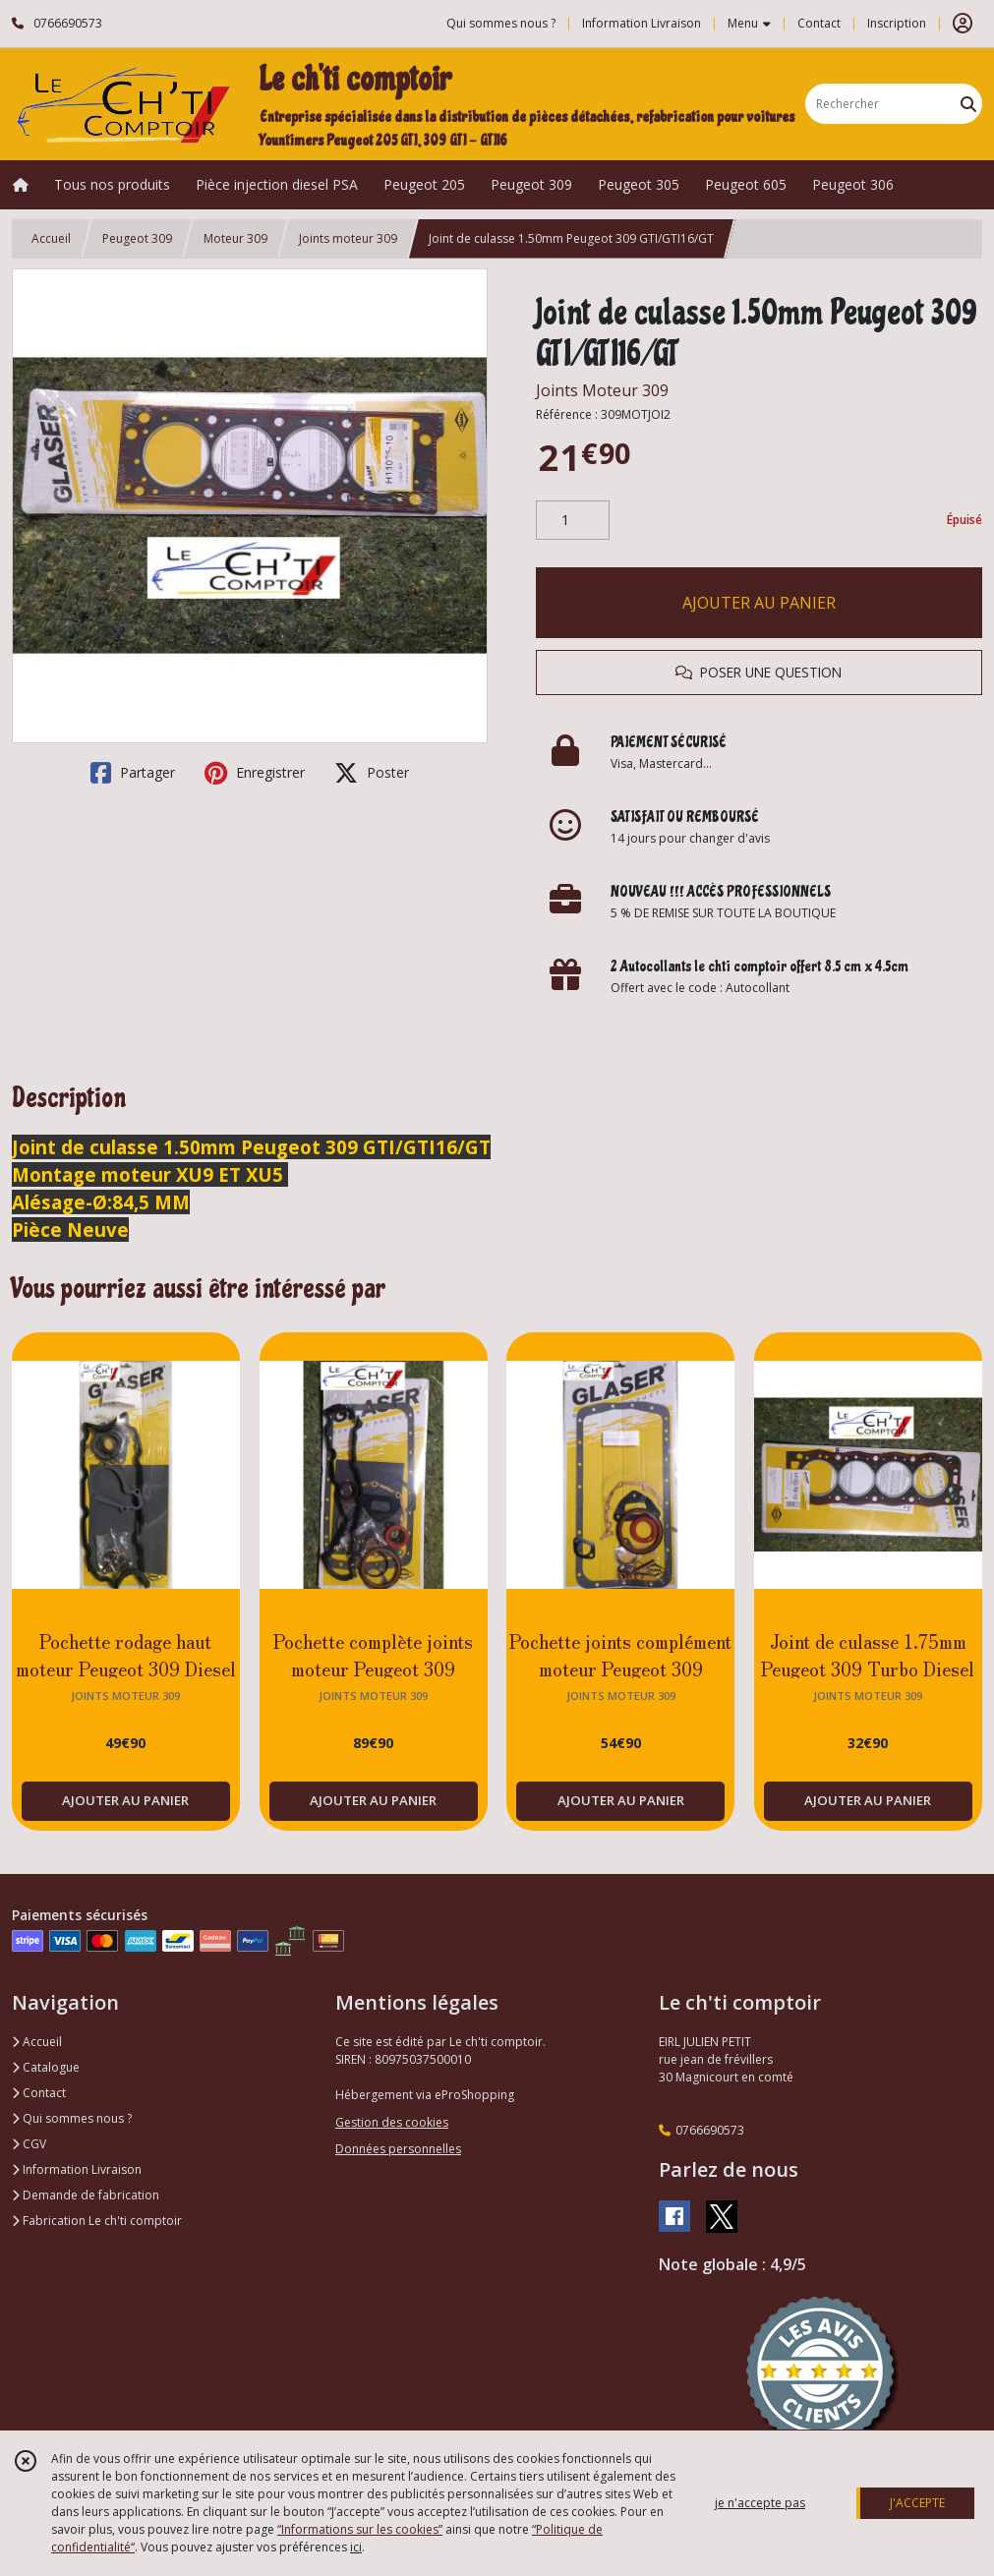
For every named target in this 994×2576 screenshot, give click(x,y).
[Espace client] (962, 23)
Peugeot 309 (137, 238)
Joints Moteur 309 (602, 390)
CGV (29, 2144)
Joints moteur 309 (348, 238)
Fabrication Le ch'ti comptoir (97, 2220)
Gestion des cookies (391, 2122)
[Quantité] (573, 520)
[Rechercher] (968, 104)
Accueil (51, 238)
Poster (371, 773)
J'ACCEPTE (917, 2502)
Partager (132, 773)
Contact (819, 23)
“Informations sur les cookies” (359, 2529)
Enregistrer (255, 773)
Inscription (896, 23)
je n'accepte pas (760, 2502)
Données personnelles (398, 2148)
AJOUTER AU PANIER (759, 603)
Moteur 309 (235, 238)
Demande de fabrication (85, 2195)
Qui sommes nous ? (72, 2118)
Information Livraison (77, 2169)
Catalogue (46, 2067)
